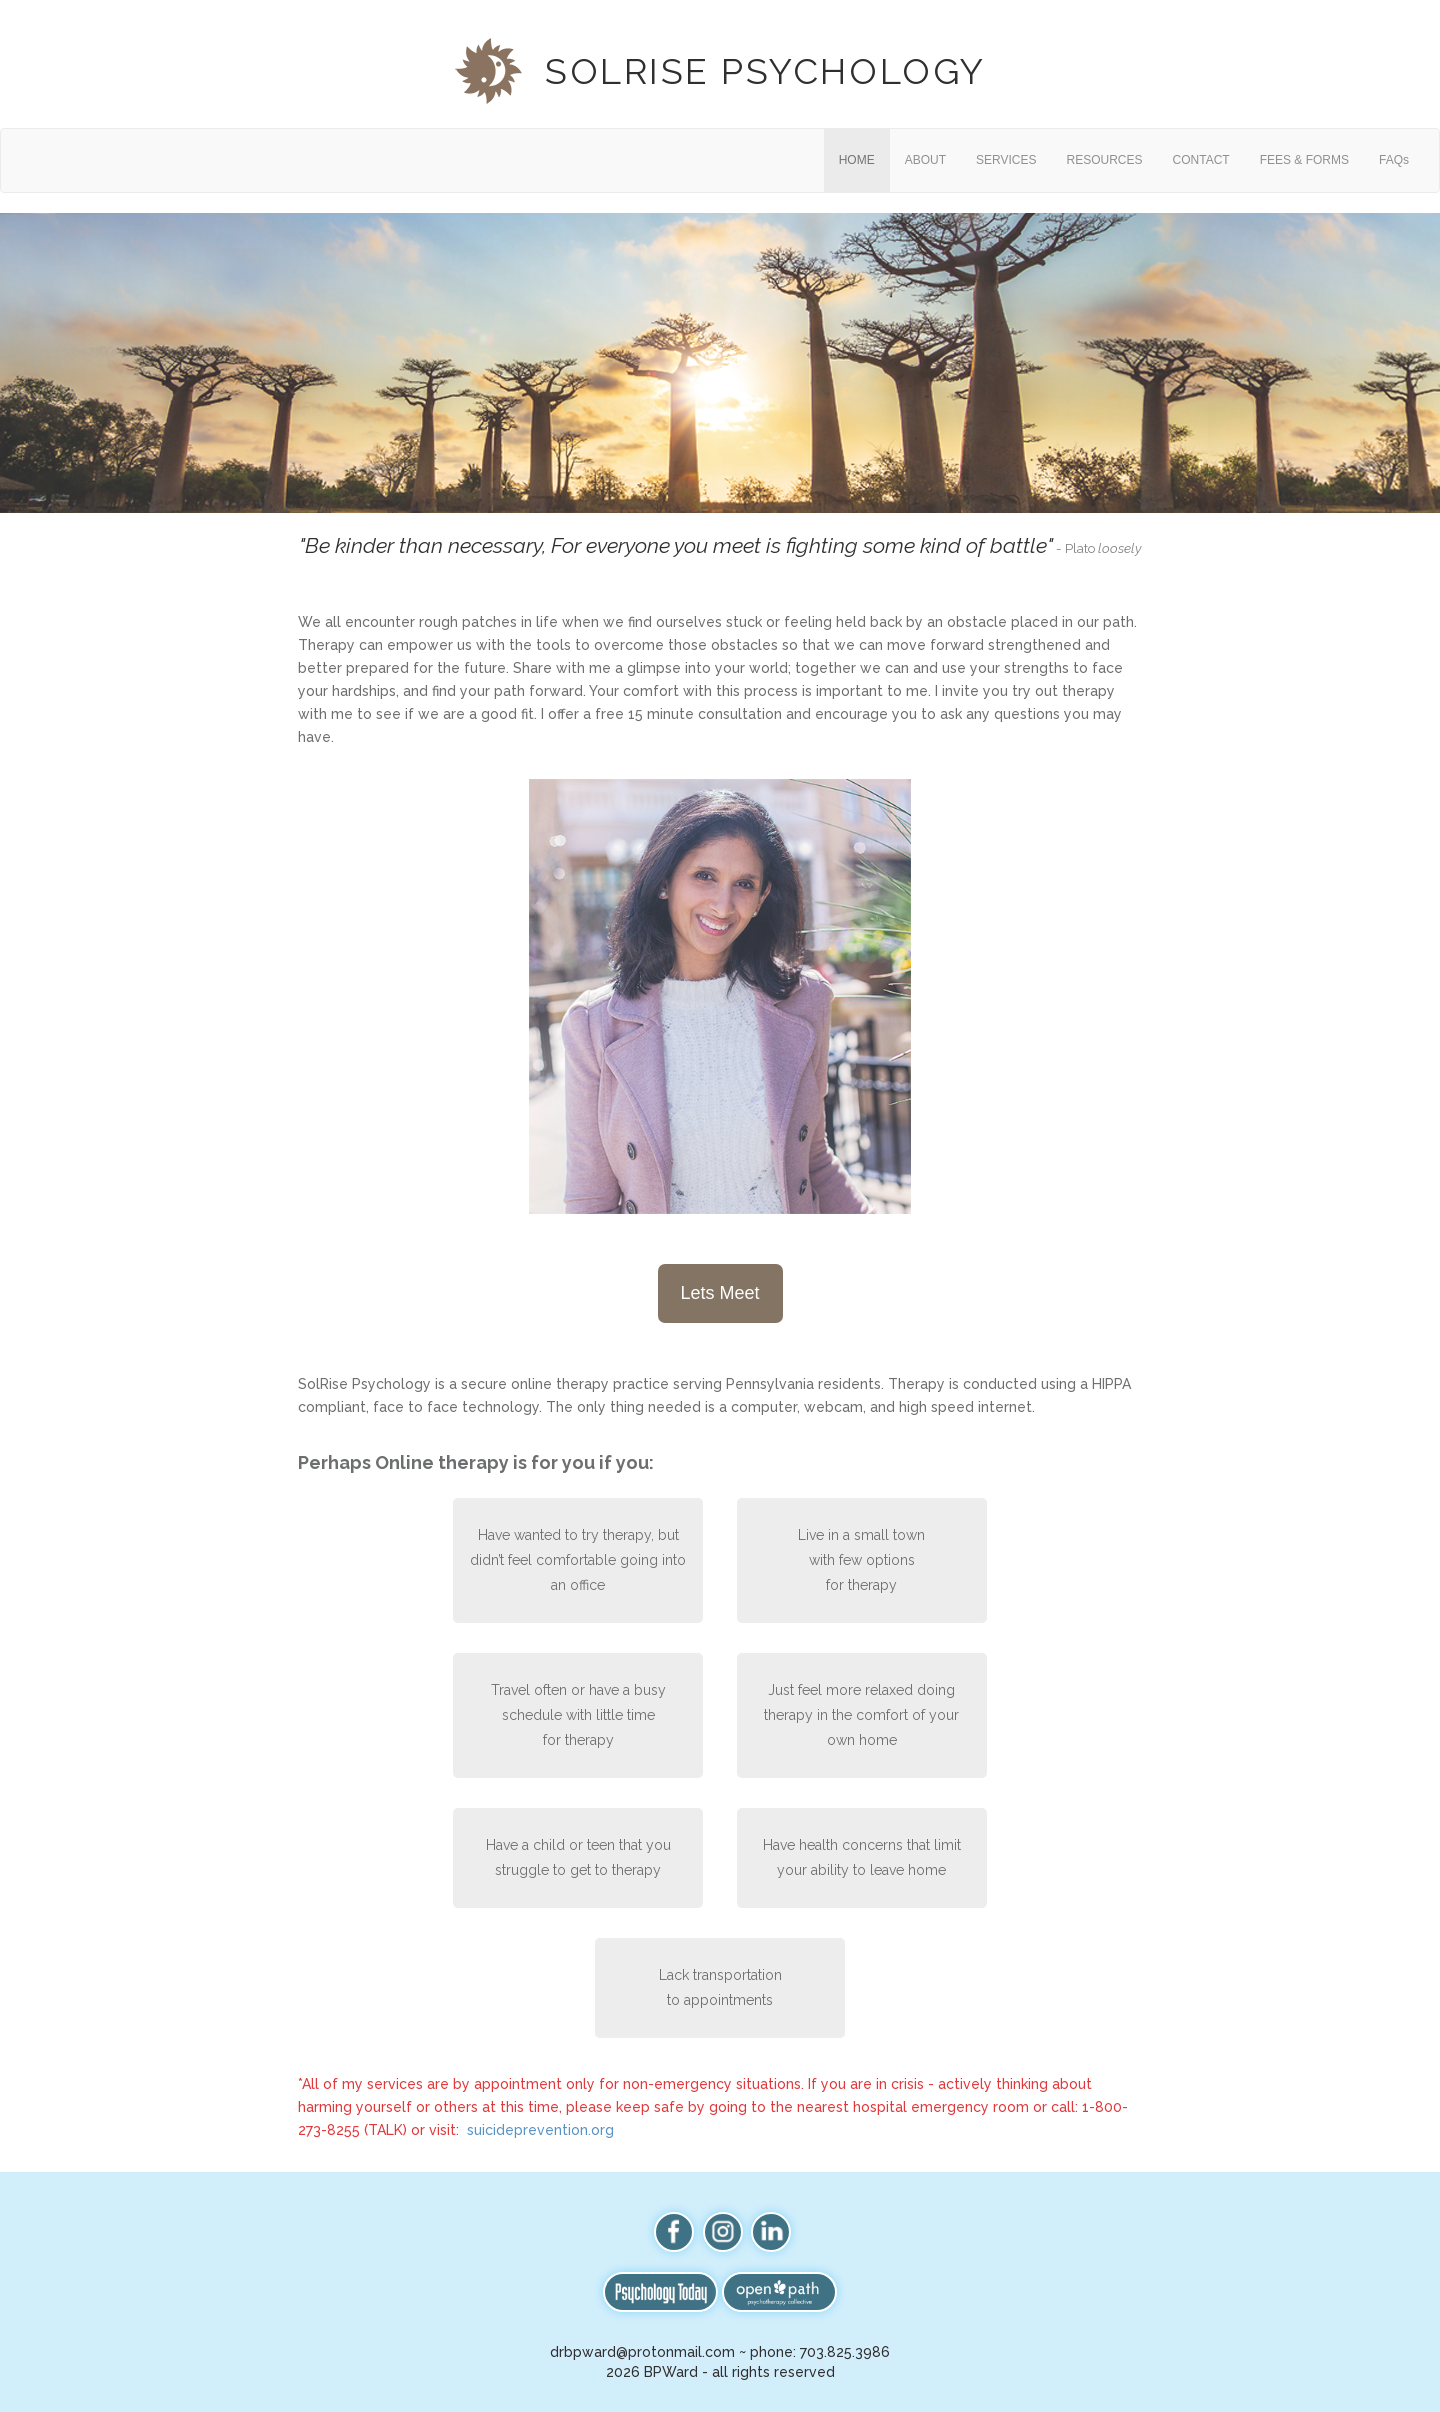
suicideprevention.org (540, 2130)
